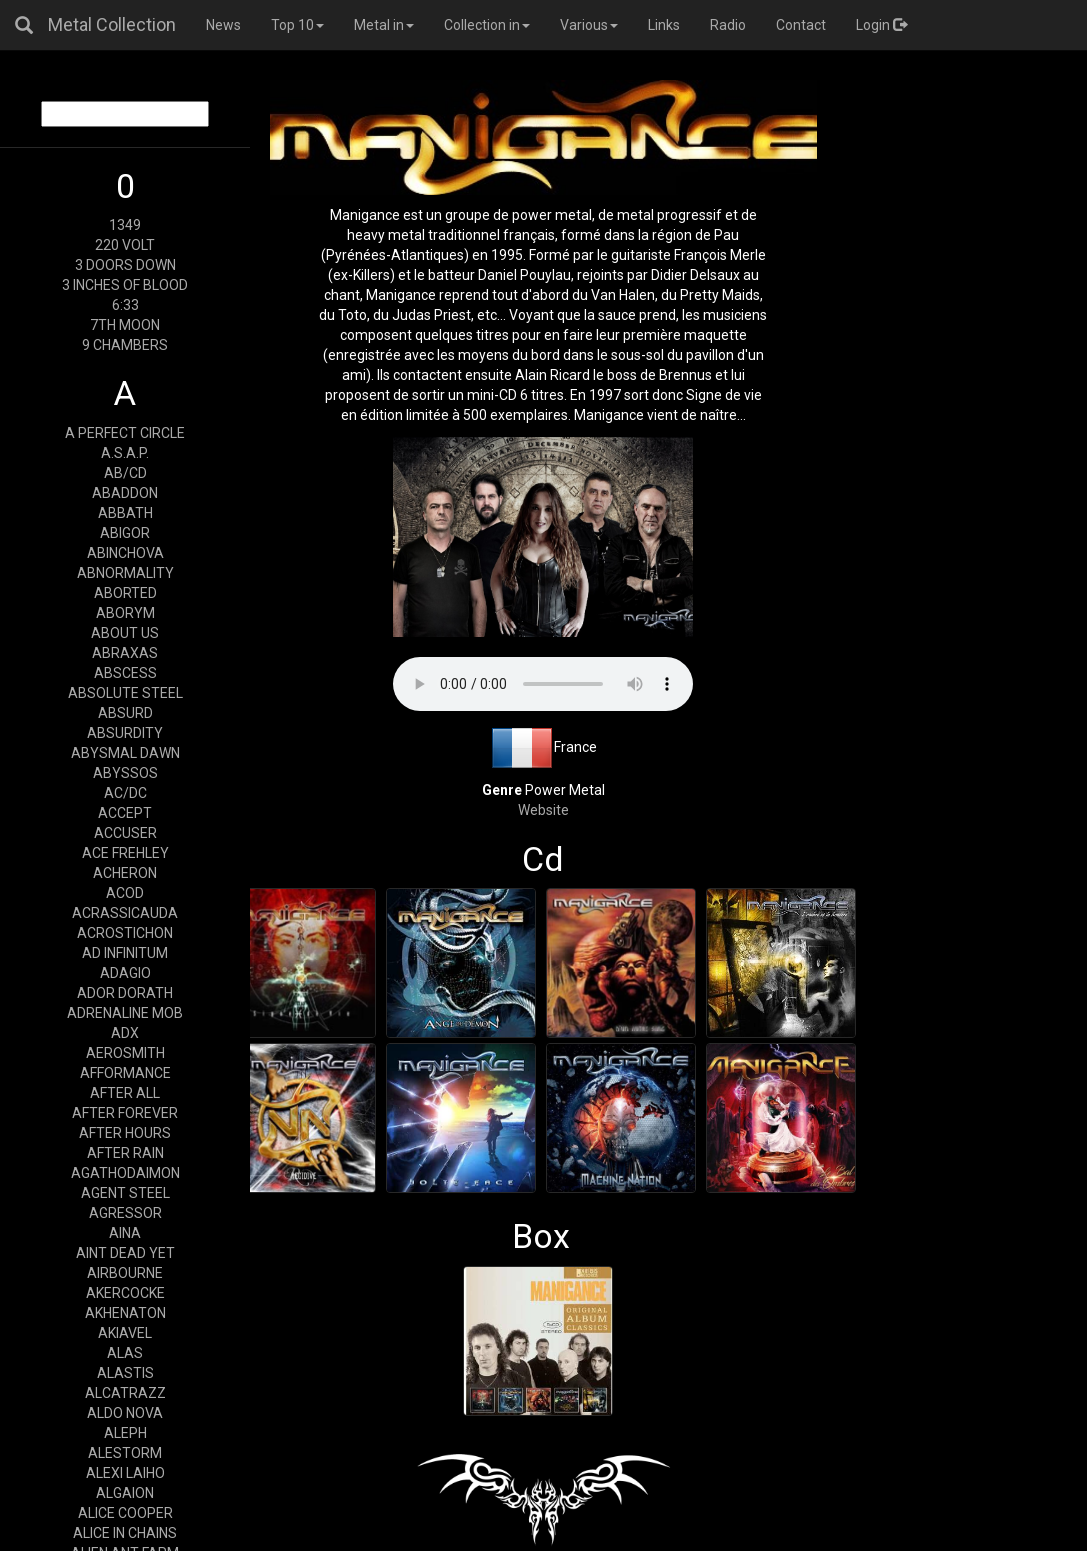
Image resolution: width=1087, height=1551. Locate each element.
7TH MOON (125, 325)
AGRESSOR (125, 1213)
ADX (125, 1033)
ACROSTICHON (125, 933)
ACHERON (125, 873)
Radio (728, 25)
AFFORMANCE (125, 1073)
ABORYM (125, 613)
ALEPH (125, 1433)
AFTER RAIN (125, 1153)
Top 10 (297, 25)
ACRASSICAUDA (125, 913)
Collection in (487, 25)
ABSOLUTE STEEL (125, 693)
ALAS (125, 1353)
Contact (801, 25)
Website (543, 810)
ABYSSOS (125, 773)
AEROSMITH (125, 1053)
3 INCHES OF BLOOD (125, 285)
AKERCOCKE (125, 1293)
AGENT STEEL (125, 1193)
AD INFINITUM (125, 953)
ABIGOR (125, 533)
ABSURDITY (125, 733)
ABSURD (125, 713)
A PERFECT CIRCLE (125, 433)
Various (589, 25)
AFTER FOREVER (125, 1113)
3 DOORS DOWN (125, 265)
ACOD (125, 893)
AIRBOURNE (125, 1273)
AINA (125, 1233)
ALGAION (125, 1493)
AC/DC (125, 793)
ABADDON (125, 493)
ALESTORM (125, 1453)
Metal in (384, 25)
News (223, 25)
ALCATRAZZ (125, 1393)
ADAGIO (125, 973)
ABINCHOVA (125, 553)
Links (664, 25)
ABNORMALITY (125, 573)
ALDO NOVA (125, 1413)
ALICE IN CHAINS (125, 1533)
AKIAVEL (125, 1333)
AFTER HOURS (125, 1133)
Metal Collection (112, 24)
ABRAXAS (125, 653)
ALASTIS (125, 1373)
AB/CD (125, 473)
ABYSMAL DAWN (125, 753)
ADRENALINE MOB (125, 1013)
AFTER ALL (125, 1093)
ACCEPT (125, 813)
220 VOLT (125, 245)
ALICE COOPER (125, 1513)
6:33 (125, 305)
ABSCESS (125, 673)
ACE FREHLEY (125, 853)
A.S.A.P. (125, 453)
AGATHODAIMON (125, 1173)
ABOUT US (125, 633)
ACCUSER (125, 833)
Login (881, 25)
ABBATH (125, 513)
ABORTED (125, 593)
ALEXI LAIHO (125, 1473)
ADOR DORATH (125, 993)
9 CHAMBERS (125, 345)
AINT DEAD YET (125, 1253)
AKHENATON (125, 1313)
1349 (125, 225)
